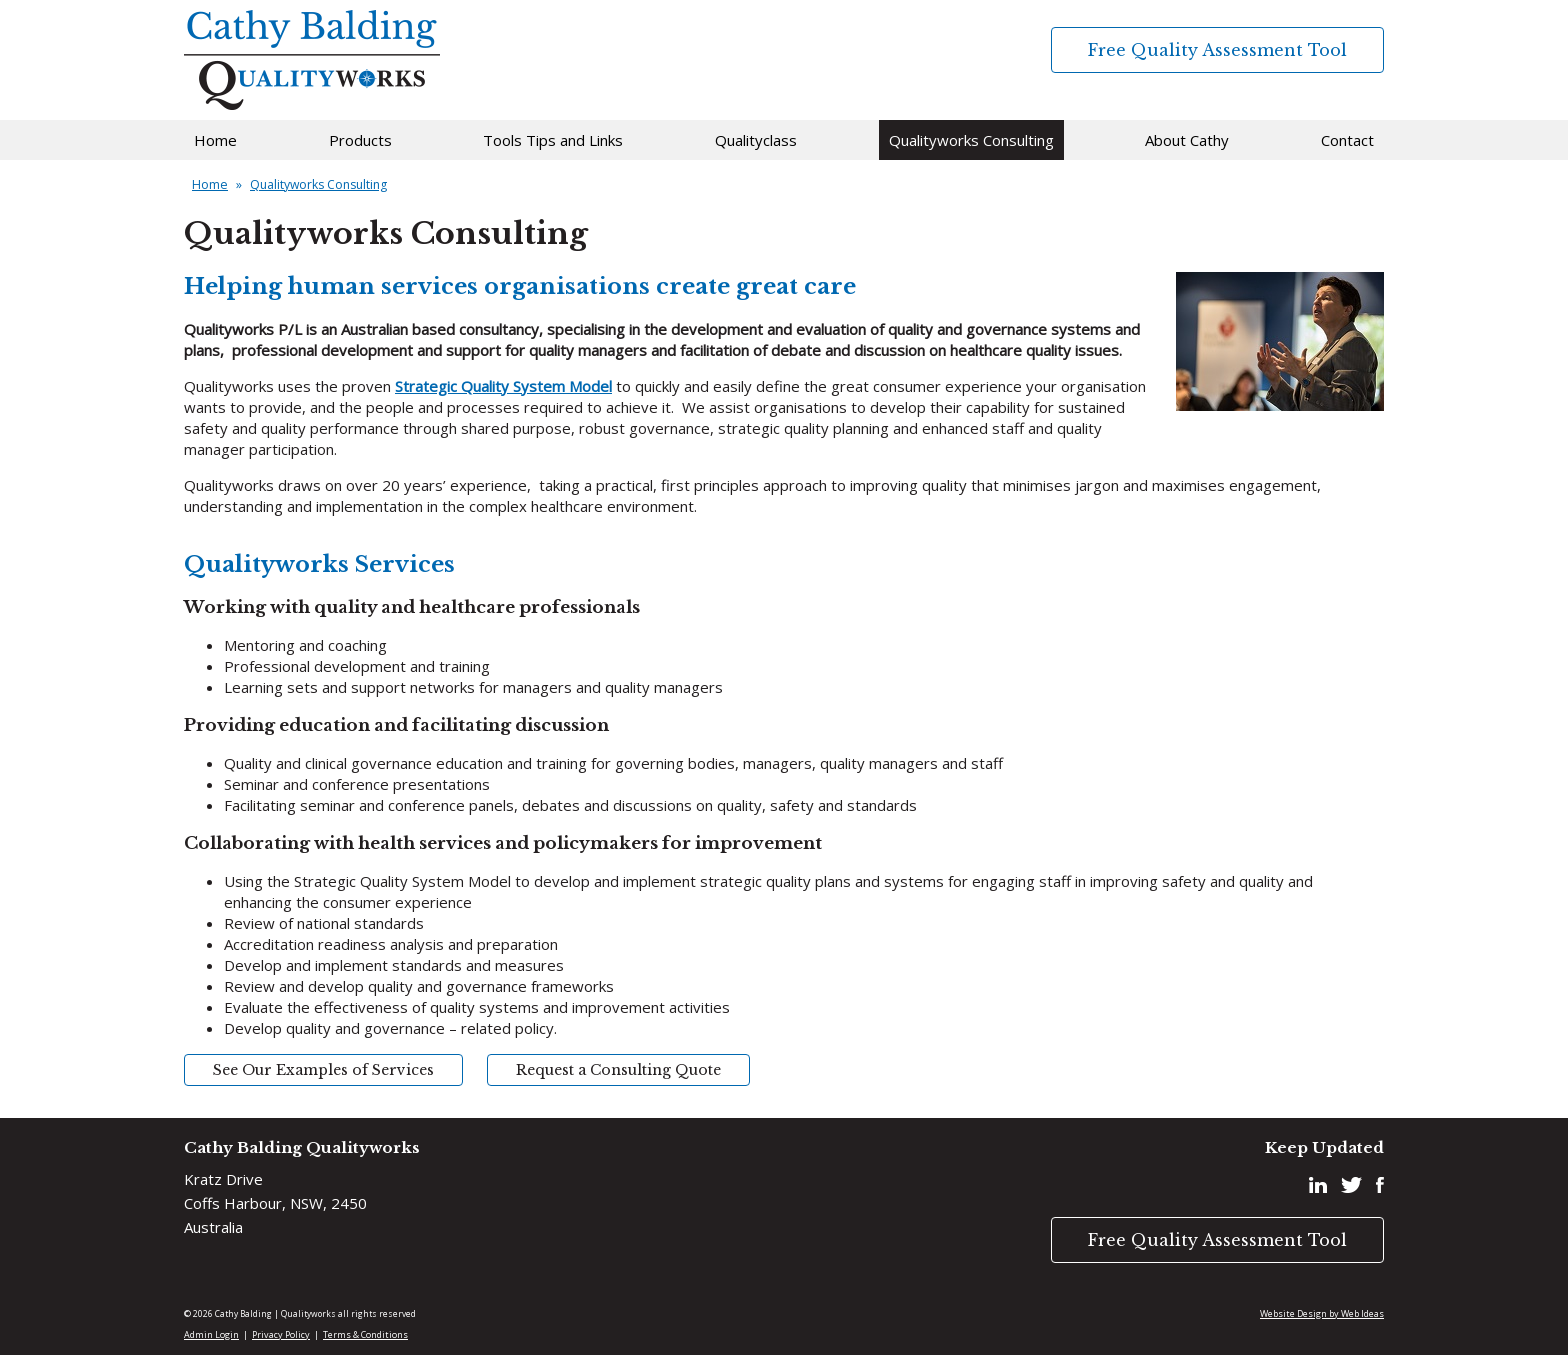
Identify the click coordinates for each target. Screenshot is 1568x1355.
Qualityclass (756, 140)
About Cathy (1187, 140)
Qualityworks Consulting (971, 140)
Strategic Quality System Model (503, 386)
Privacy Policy (281, 1334)
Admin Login (211, 1334)
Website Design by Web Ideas (1322, 1313)
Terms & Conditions (365, 1334)
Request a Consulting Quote (618, 1070)
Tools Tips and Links (553, 140)
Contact (1347, 140)
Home (215, 140)
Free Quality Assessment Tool (1217, 50)
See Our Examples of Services (323, 1070)
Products (360, 140)
